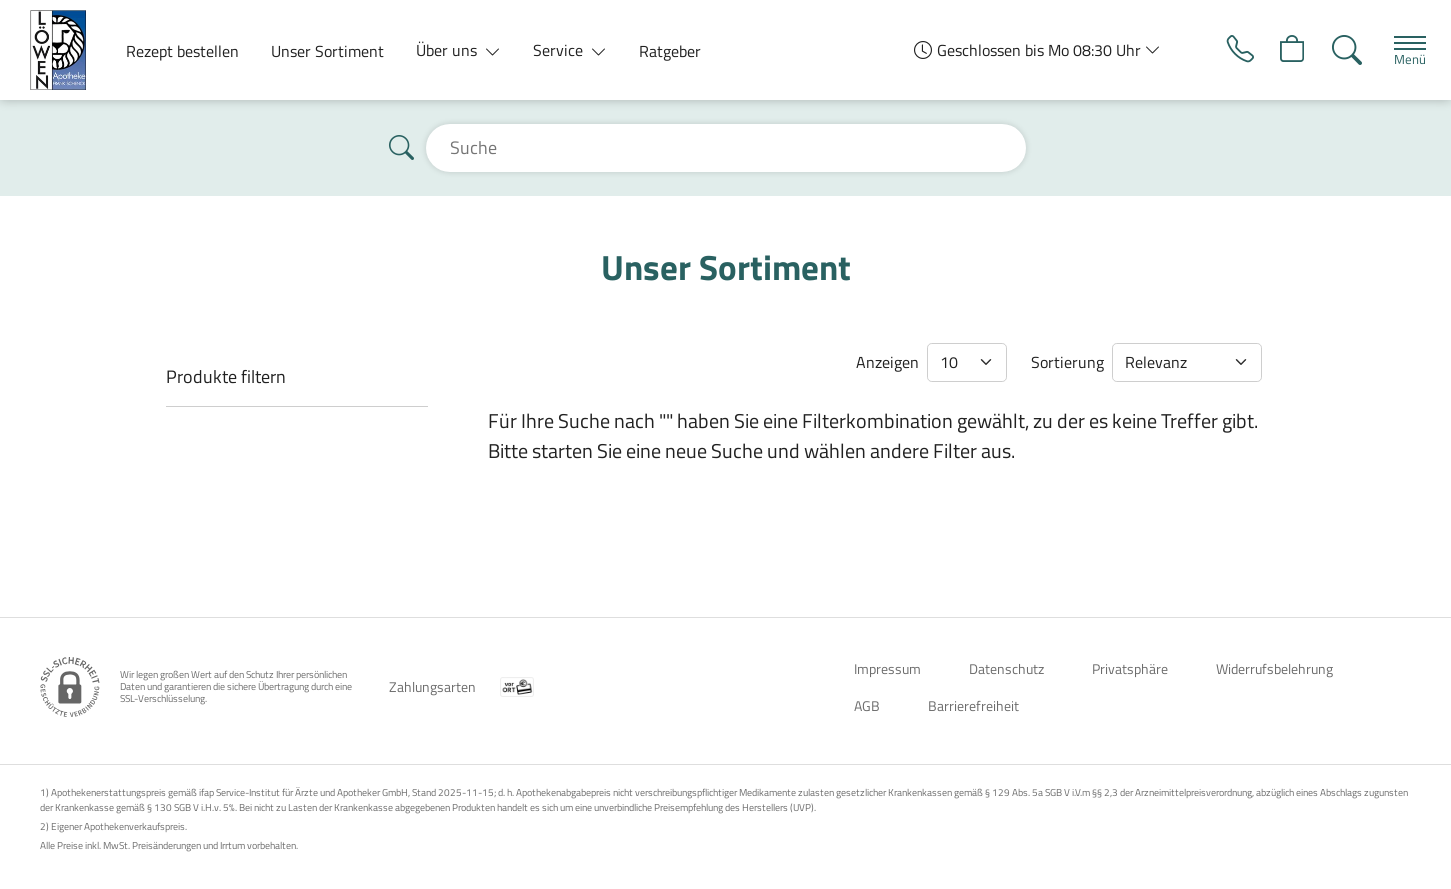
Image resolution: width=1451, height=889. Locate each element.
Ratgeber (670, 51)
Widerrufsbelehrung (1274, 668)
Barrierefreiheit (973, 705)
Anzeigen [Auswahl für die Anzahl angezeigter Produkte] (887, 362)
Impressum (887, 668)
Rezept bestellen (182, 51)
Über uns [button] (448, 50)
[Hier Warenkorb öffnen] (1284, 50)
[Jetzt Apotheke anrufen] (1229, 50)
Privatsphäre (1130, 668)
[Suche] (1340, 50)
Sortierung (1067, 362)
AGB (867, 705)
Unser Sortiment (327, 51)
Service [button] (560, 50)
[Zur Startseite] (66, 50)
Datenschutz (1006, 668)
